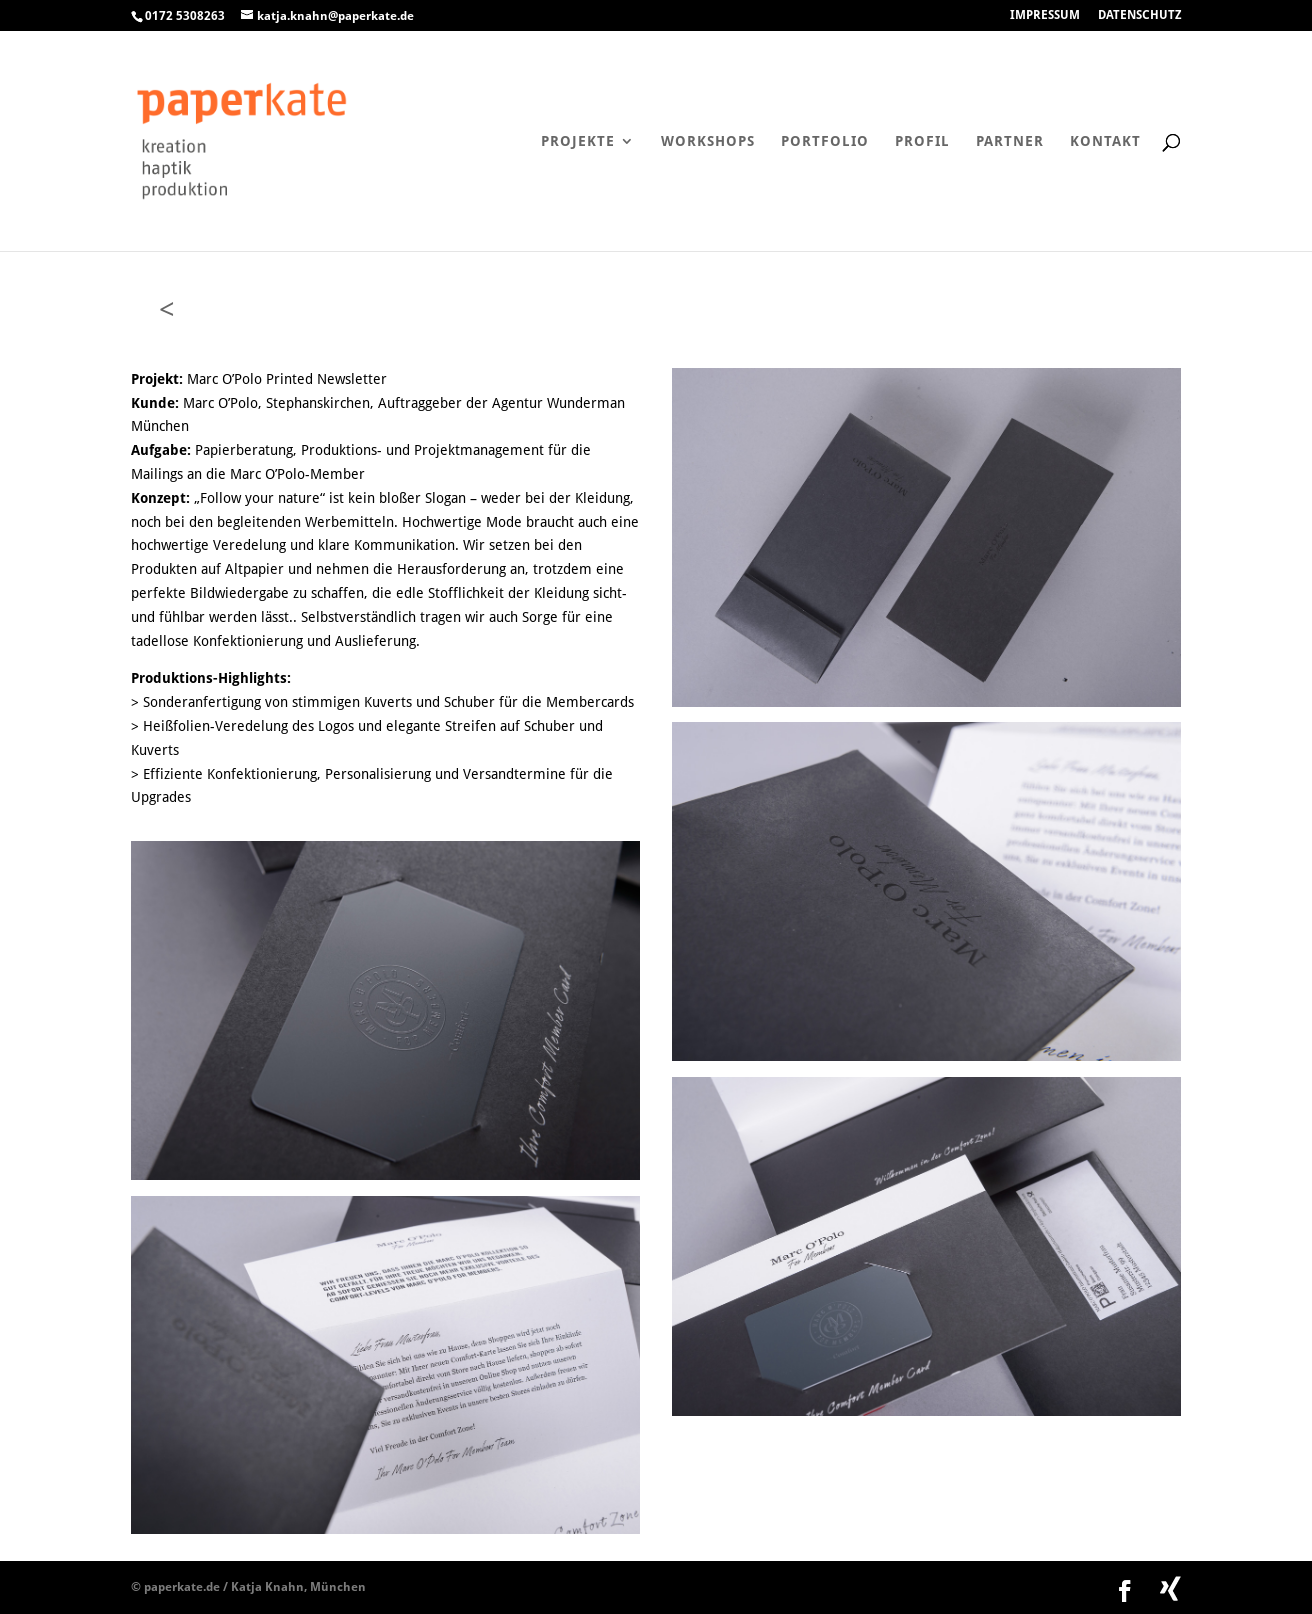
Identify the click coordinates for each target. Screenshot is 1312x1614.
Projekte (578, 141)
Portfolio (825, 141)
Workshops (708, 141)
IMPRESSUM (1045, 15)
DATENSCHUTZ (1139, 15)
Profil (922, 141)
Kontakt (1105, 141)
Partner (1010, 141)
